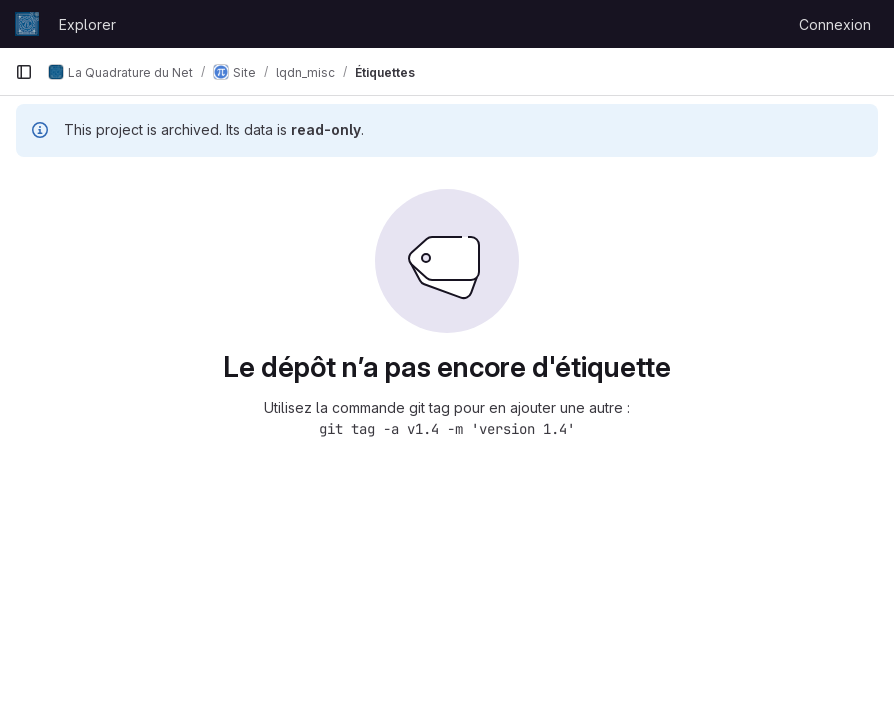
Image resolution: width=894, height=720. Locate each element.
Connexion (835, 24)
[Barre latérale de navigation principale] (24, 72)
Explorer (87, 24)
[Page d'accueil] (27, 24)
